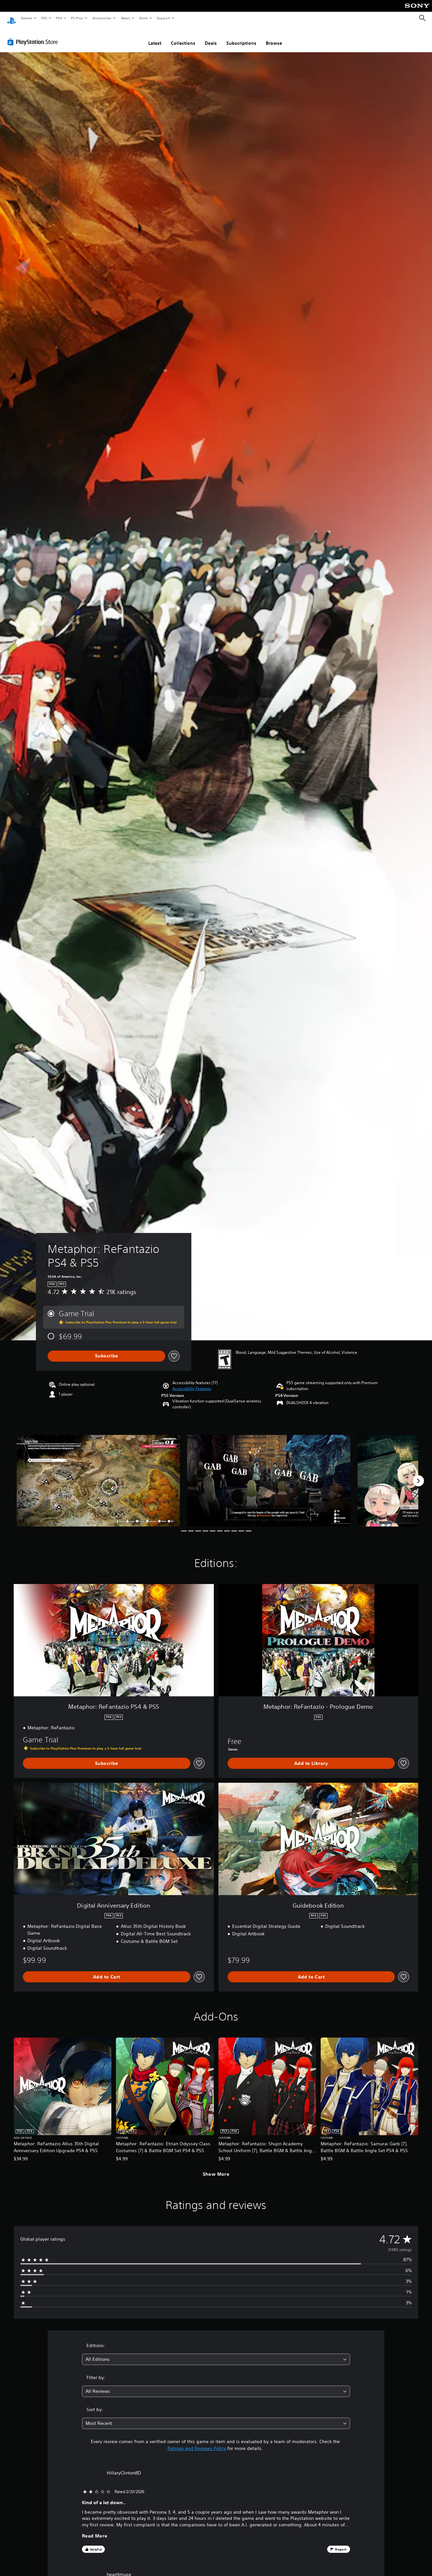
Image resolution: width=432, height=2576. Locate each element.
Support (163, 18)
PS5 (44, 18)
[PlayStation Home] (11, 18)
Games (26, 18)
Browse (274, 37)
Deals (211, 37)
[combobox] (216, 2353)
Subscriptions (241, 37)
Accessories (101, 18)
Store (143, 18)
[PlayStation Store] (34, 35)
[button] (191, 1382)
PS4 (59, 18)
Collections (183, 37)
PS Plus (77, 18)
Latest (154, 37)
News (125, 18)
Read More (94, 2530)
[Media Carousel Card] (98, 1474)
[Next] (418, 1474)
